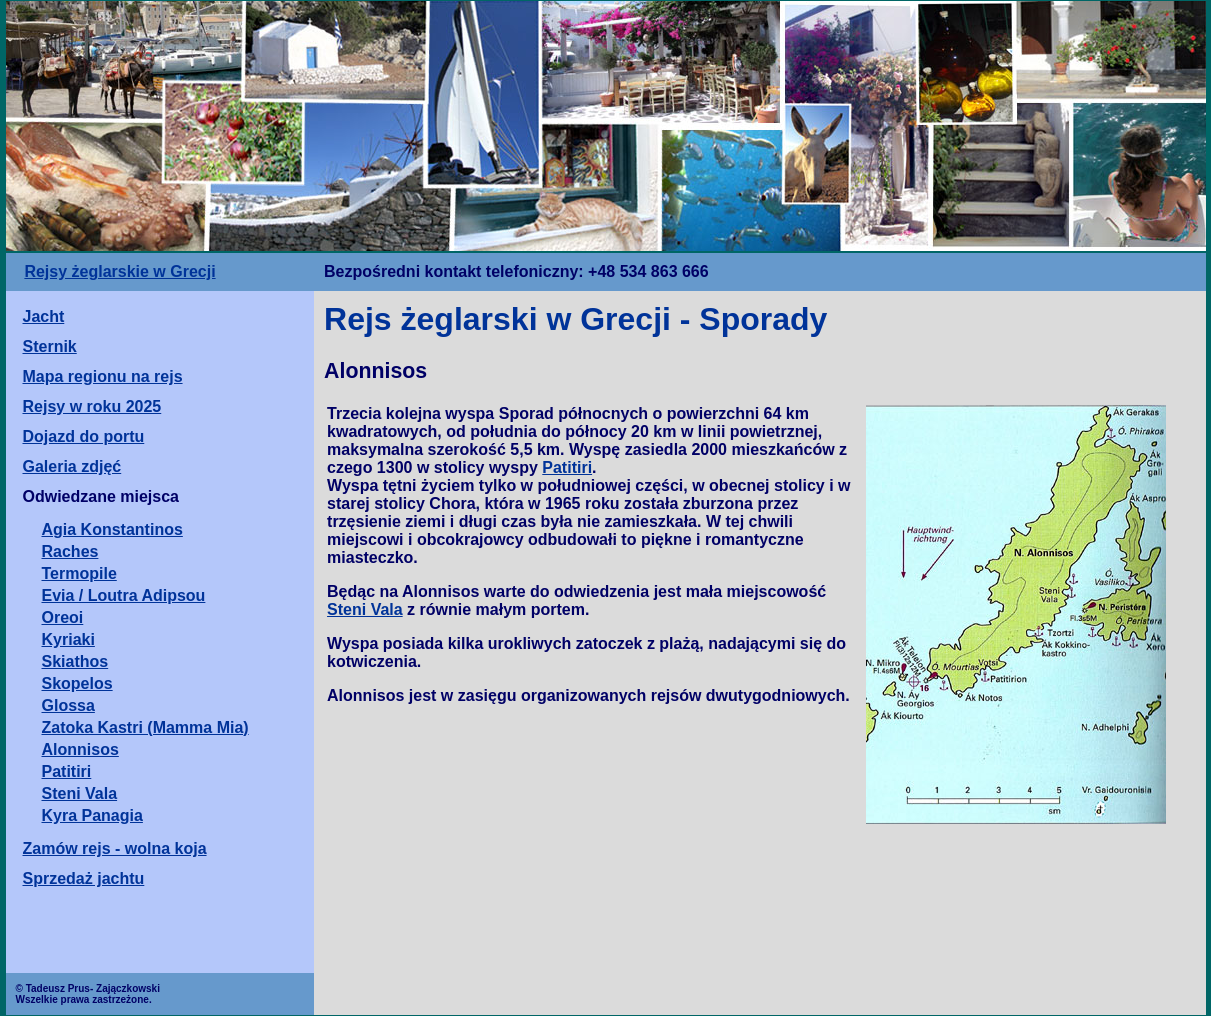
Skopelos (77, 683)
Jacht (44, 316)
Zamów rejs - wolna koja (115, 848)
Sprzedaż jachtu (84, 878)
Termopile (79, 573)
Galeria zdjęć (72, 466)
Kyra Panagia (92, 815)
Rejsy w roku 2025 (92, 406)
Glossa (68, 705)
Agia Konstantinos (112, 529)
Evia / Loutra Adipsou (124, 595)
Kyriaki (68, 639)
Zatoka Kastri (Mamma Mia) (145, 727)
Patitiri (67, 771)
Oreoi (63, 617)
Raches (70, 551)
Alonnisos (80, 749)
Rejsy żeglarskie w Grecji (119, 271)
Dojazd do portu (84, 436)
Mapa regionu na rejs (103, 376)
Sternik (50, 346)
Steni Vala (80, 793)
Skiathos (75, 661)
